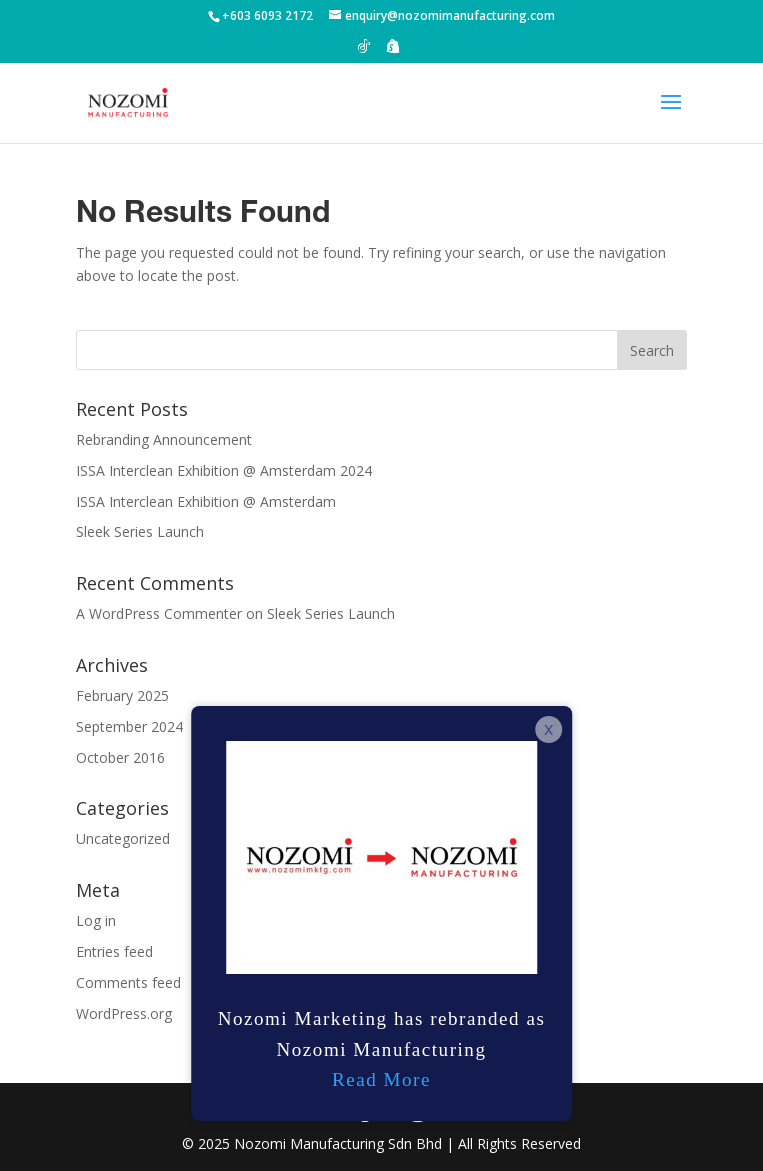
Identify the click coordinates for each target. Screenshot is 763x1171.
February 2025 (122, 695)
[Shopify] (393, 51)
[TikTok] (364, 51)
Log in (96, 920)
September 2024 (129, 726)
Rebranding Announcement (164, 439)
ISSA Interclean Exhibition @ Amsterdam (206, 501)
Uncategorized (123, 838)
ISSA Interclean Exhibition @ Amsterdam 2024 (224, 470)
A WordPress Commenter (159, 613)
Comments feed (128, 982)
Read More (381, 1079)
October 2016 (120, 757)
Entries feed (114, 951)
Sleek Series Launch (140, 531)
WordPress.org (124, 1013)
